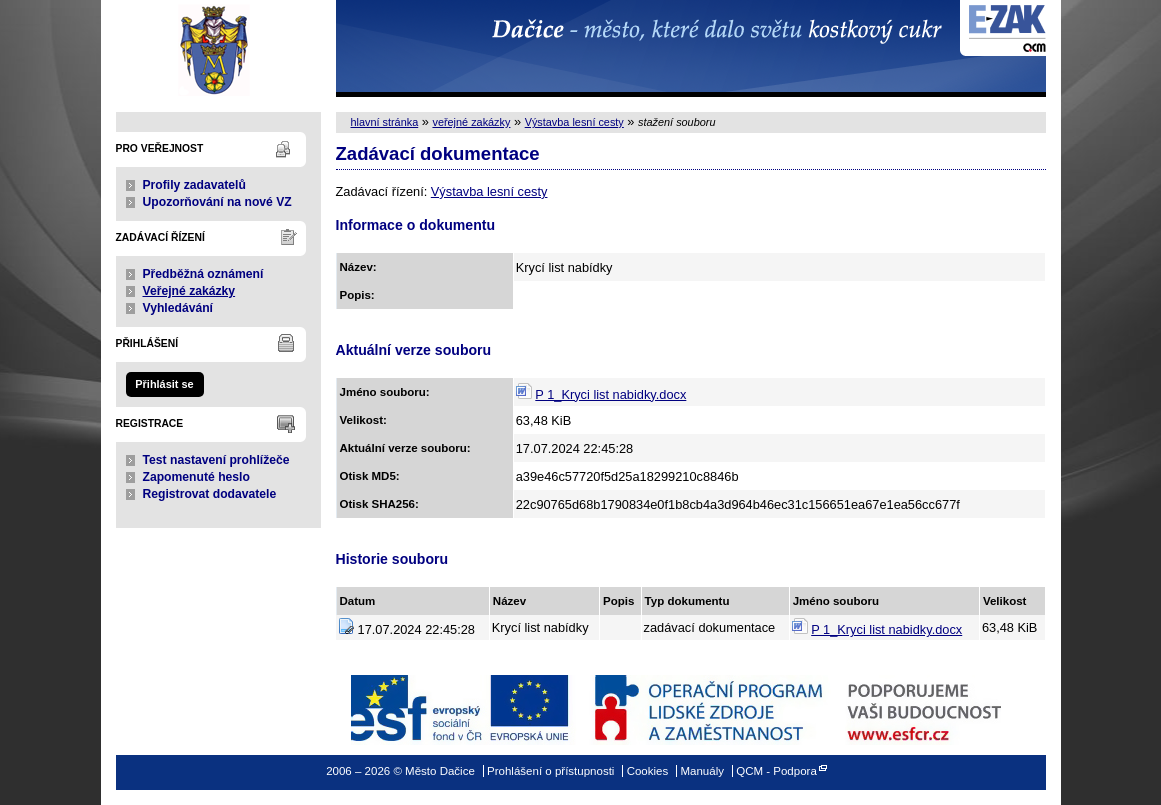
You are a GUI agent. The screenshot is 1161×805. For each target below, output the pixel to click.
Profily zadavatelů (194, 185)
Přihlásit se (164, 384)
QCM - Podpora (776, 771)
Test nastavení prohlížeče (216, 460)
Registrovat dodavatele (210, 494)
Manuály (702, 771)
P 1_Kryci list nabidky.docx (610, 394)
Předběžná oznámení (203, 274)
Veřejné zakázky (189, 291)
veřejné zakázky (471, 122)
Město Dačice (218, 48)
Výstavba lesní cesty (574, 122)
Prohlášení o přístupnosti (550, 771)
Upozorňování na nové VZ (217, 202)
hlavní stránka (385, 122)
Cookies (648, 771)
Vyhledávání (178, 308)
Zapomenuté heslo (196, 477)
